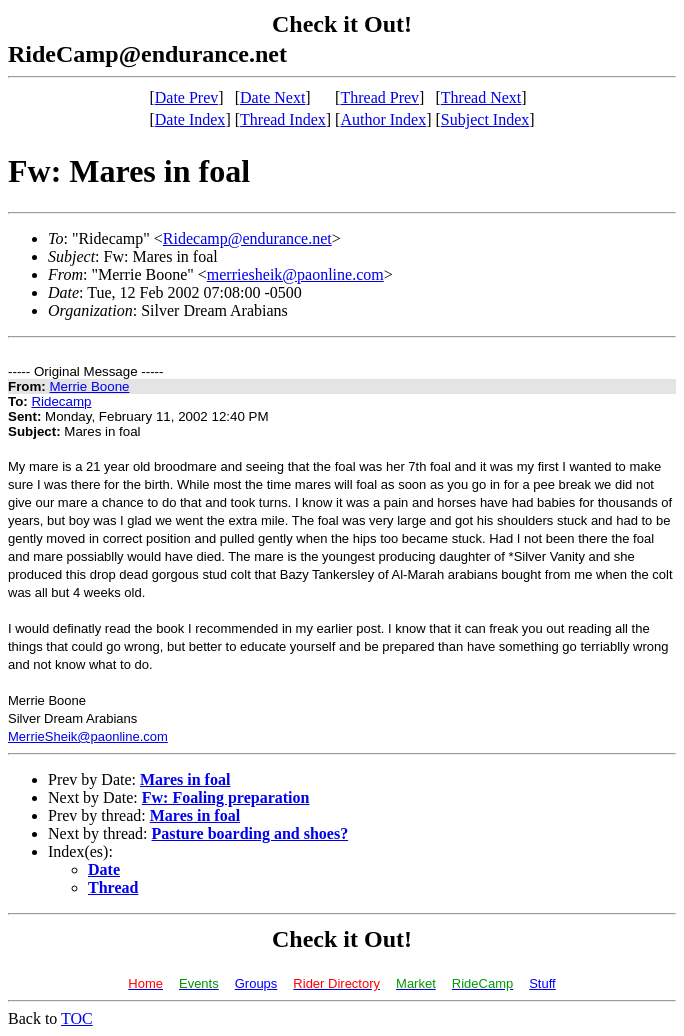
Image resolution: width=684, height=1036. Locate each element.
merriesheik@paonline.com (295, 274)
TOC (77, 1018)
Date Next (272, 97)
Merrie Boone (89, 386)
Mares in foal (185, 779)
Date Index (190, 119)
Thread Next (481, 97)
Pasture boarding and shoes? (250, 833)
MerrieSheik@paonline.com (88, 736)
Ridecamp (61, 401)
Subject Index (485, 119)
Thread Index (283, 119)
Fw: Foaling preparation (226, 797)
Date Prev (187, 97)
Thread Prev (379, 97)
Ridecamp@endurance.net (247, 238)
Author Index (383, 119)
